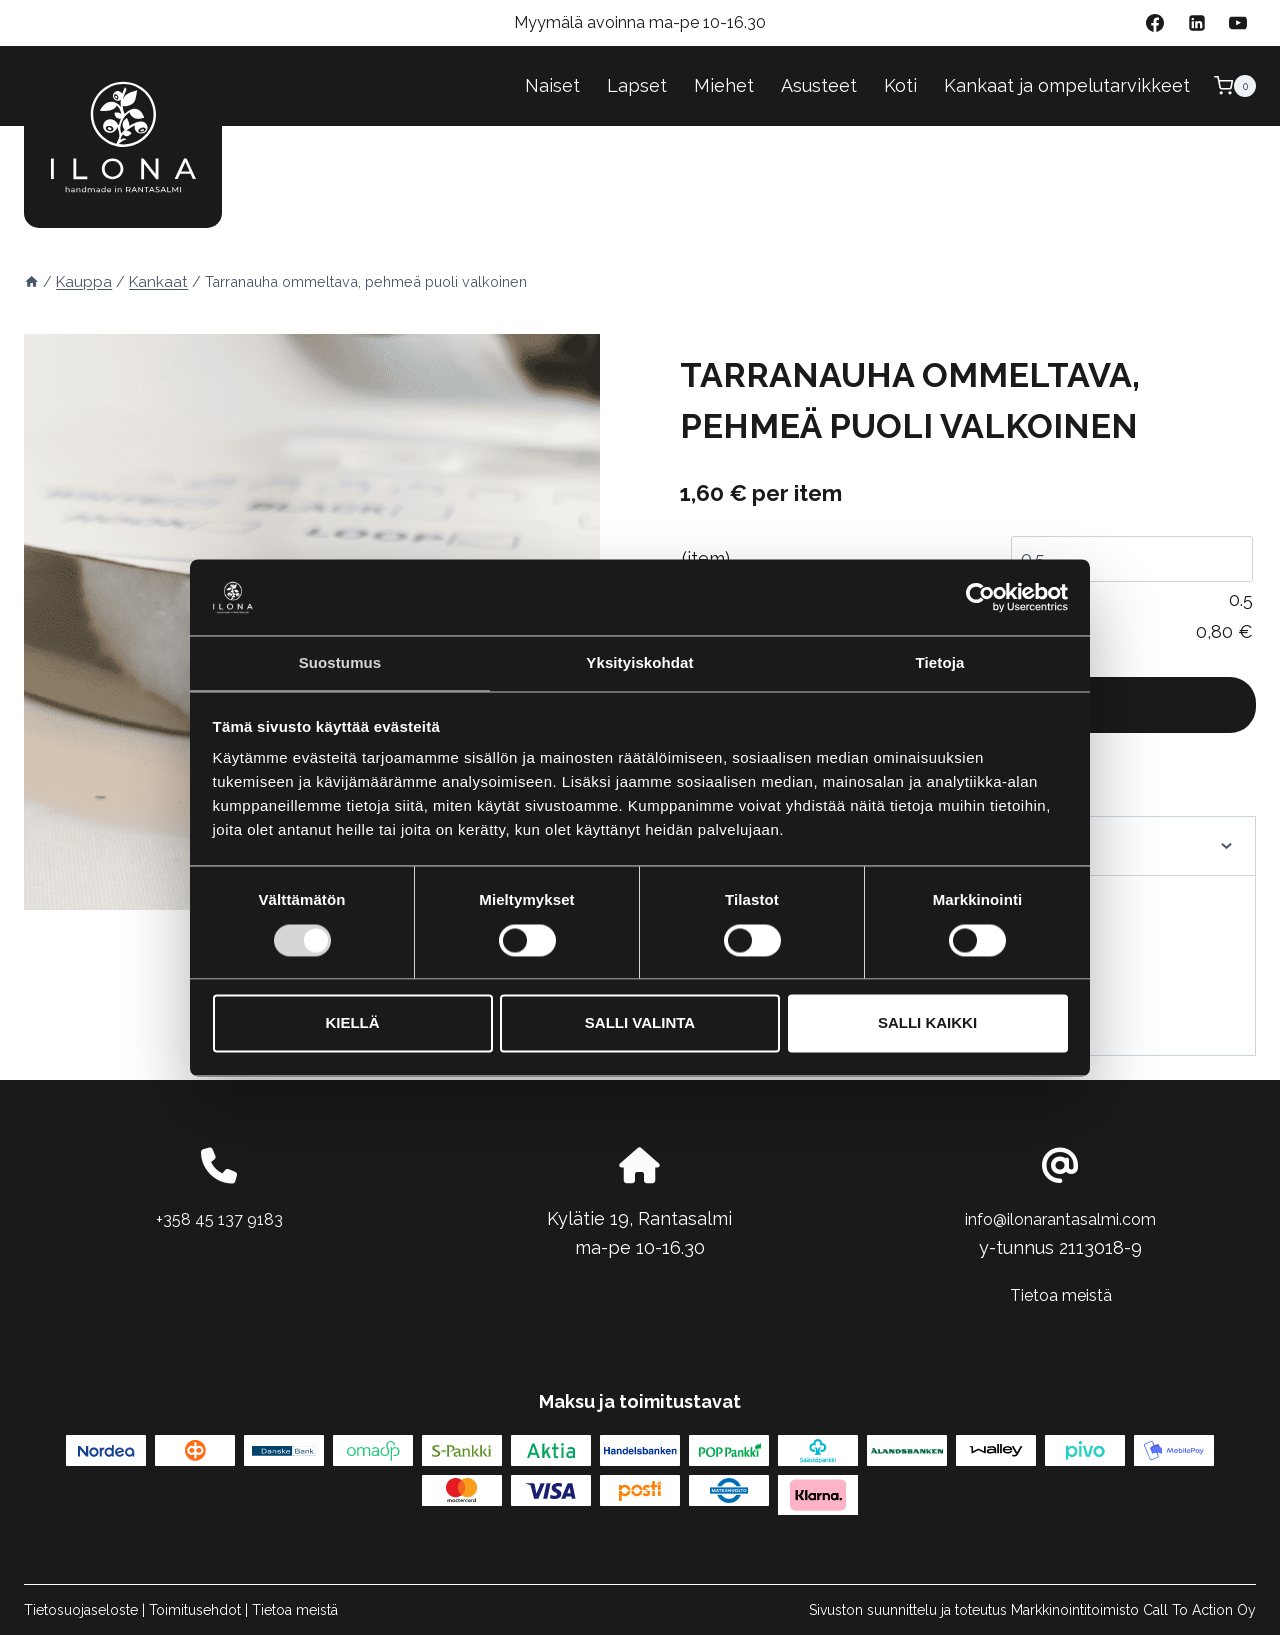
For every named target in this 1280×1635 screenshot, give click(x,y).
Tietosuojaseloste (81, 1610)
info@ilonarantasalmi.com (1061, 1218)
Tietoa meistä (1060, 1294)
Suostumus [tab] (340, 662)
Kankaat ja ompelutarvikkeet (1067, 85)
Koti (900, 85)
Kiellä (352, 1024)
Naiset (552, 85)
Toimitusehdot (195, 1610)
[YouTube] (1238, 23)
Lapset (637, 85)
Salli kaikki (927, 1024)
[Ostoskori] (1235, 85)
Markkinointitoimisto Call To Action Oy (1133, 1610)
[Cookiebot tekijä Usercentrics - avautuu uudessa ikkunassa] (980, 596)
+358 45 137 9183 (219, 1218)
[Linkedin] (1197, 23)
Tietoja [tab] (940, 662)
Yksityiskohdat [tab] (639, 662)
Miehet (724, 85)
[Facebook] (1155, 23)
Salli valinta (640, 1024)
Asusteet (819, 85)
